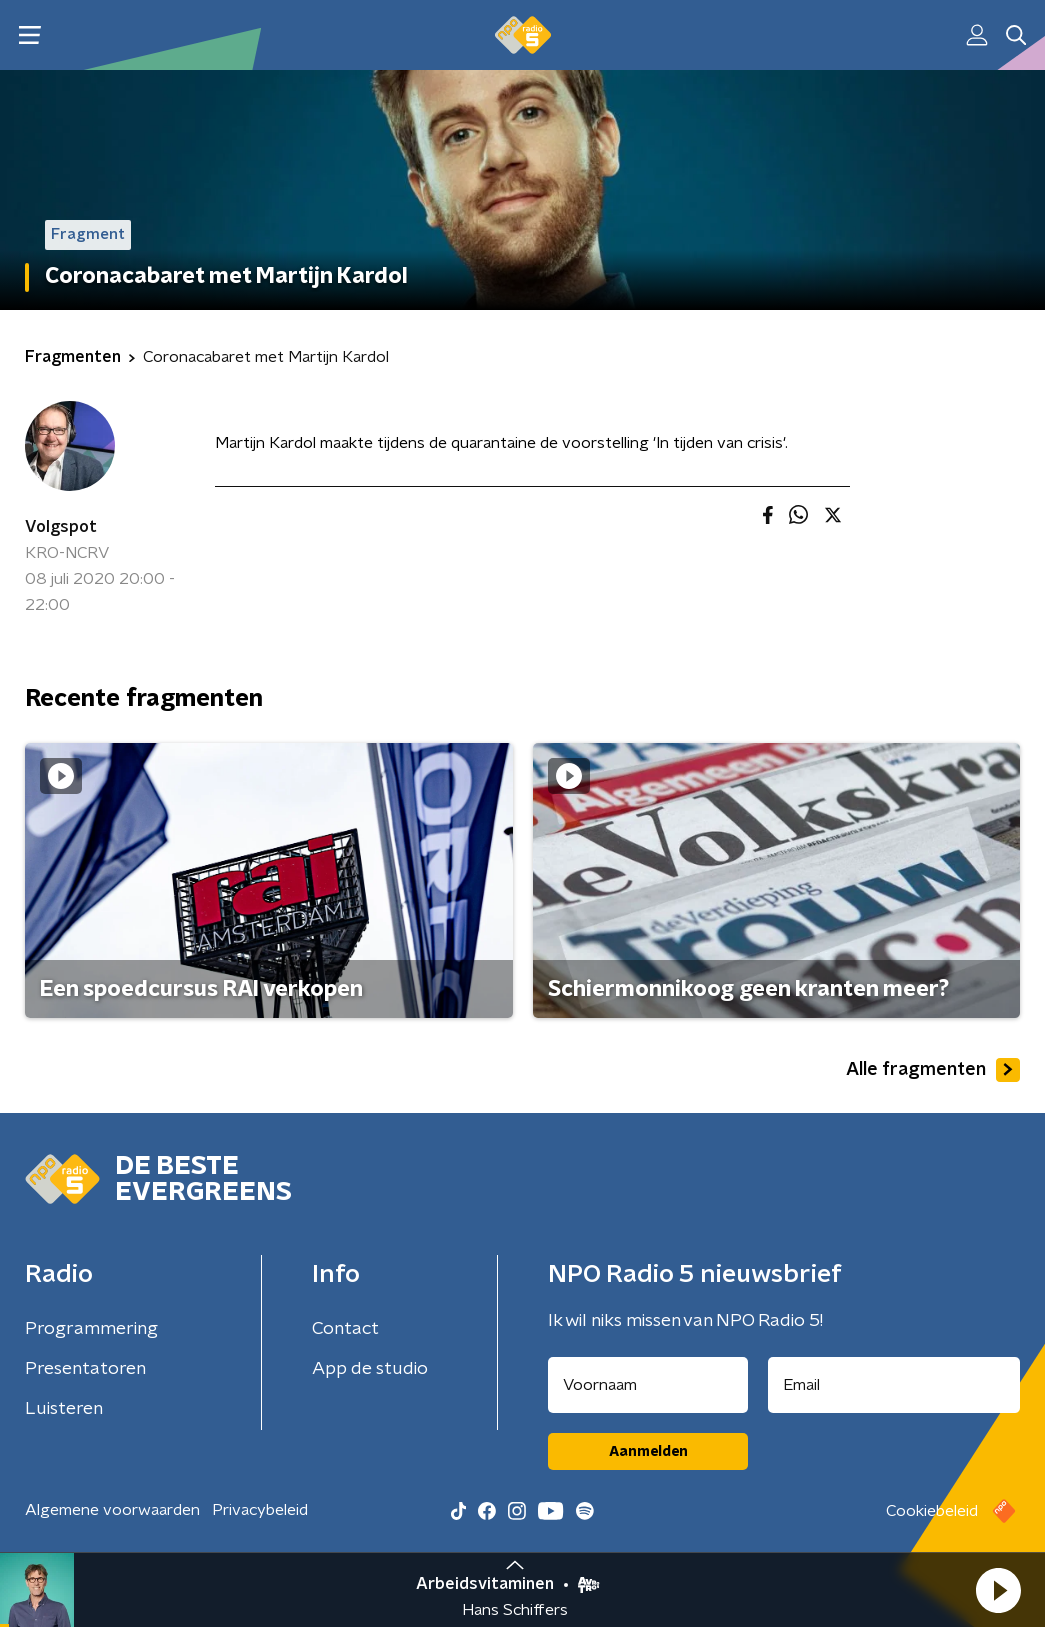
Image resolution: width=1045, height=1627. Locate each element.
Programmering (91, 1329)
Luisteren (64, 1409)
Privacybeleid (260, 1510)
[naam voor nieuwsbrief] (648, 1385)
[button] (998, 1590)
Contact (345, 1329)
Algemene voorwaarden (112, 1510)
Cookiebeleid (932, 1511)
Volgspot (61, 527)
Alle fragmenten (933, 1070)
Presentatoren (85, 1369)
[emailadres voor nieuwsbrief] (894, 1385)
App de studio (370, 1369)
